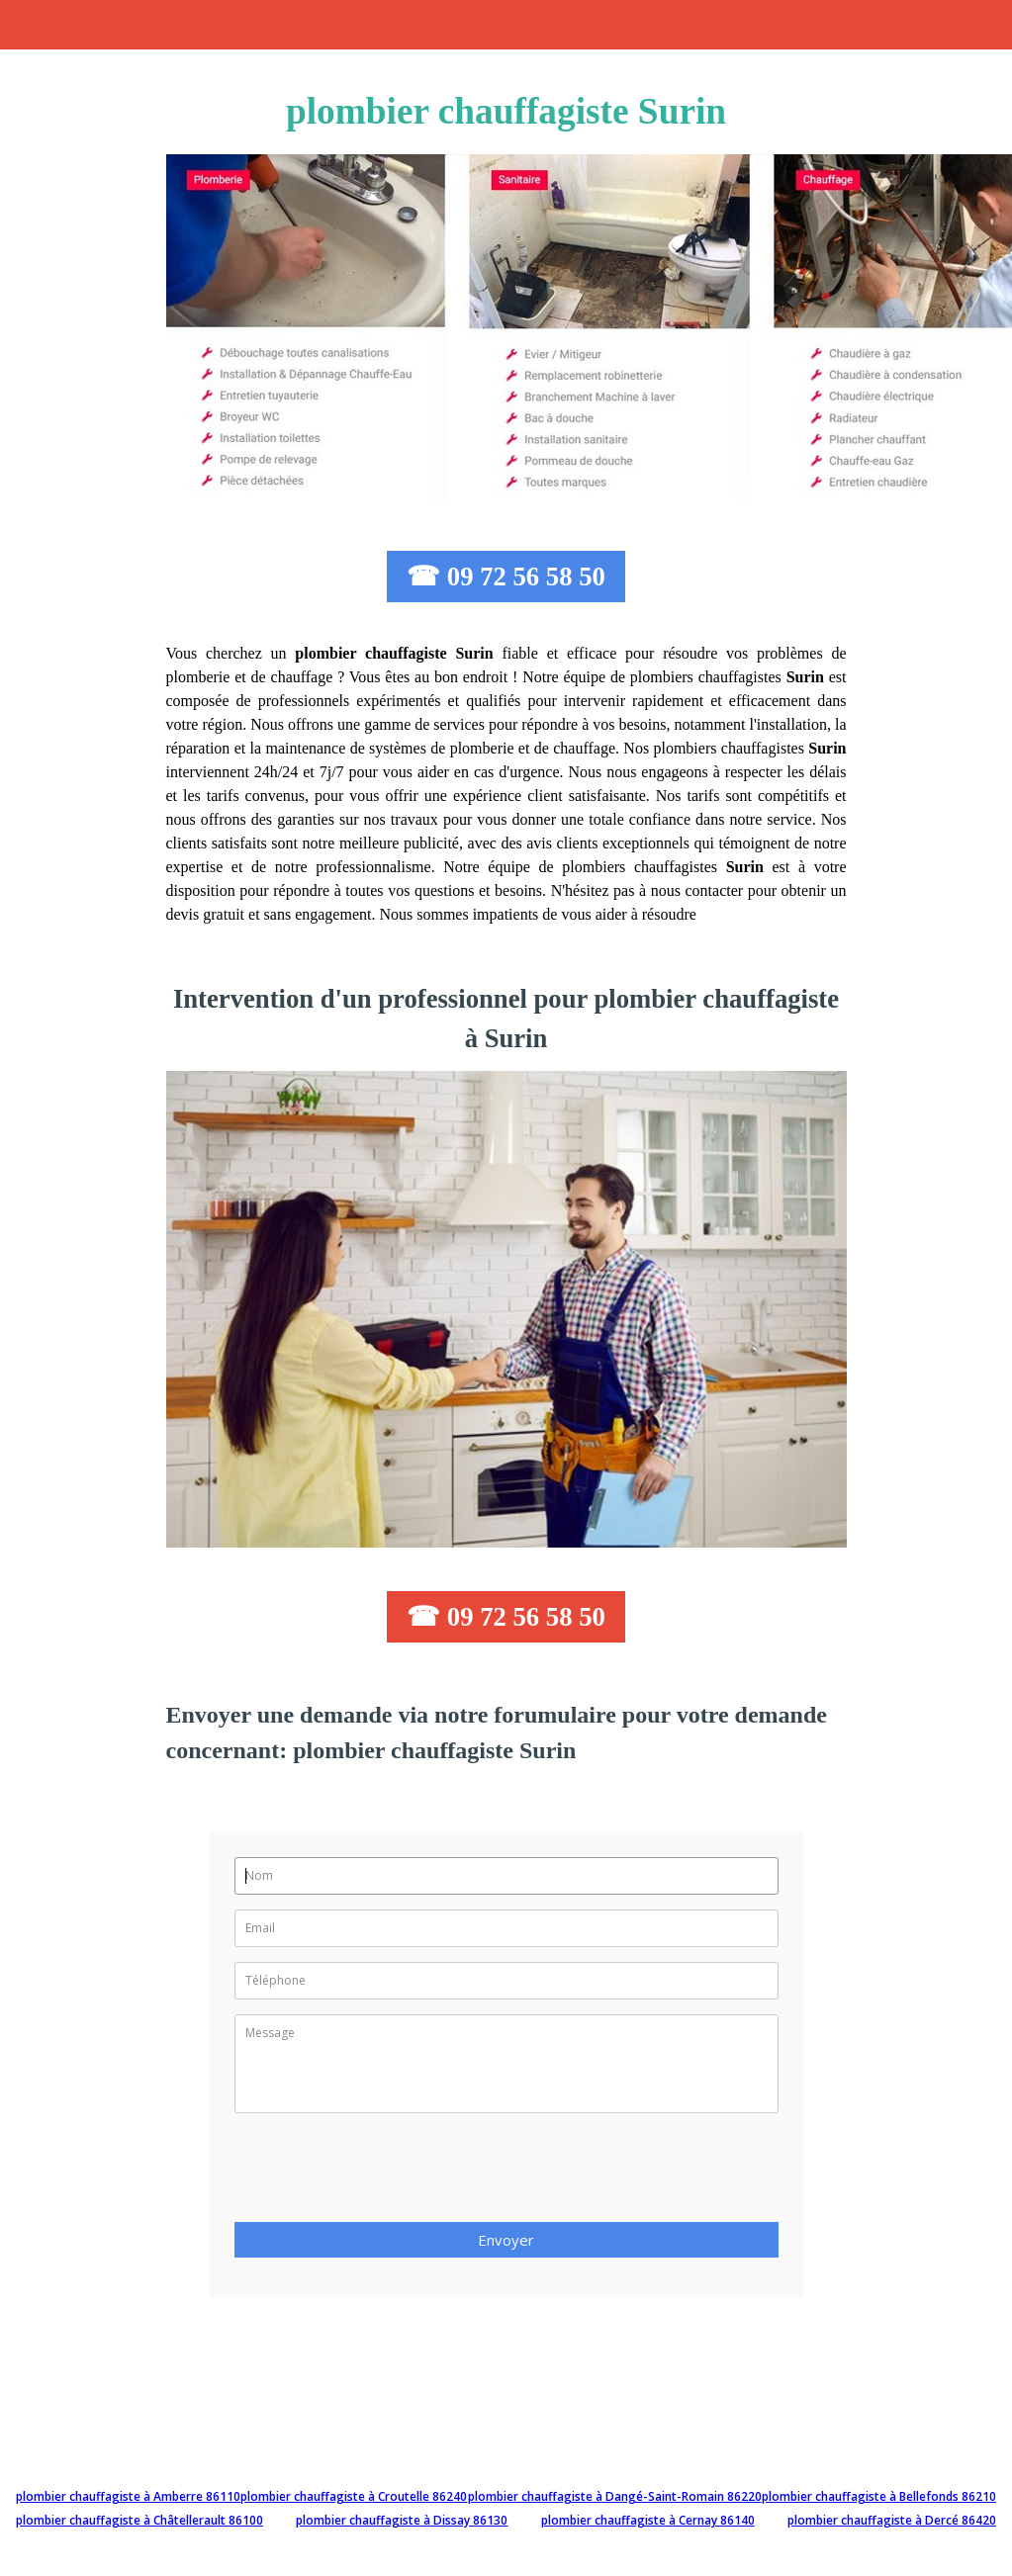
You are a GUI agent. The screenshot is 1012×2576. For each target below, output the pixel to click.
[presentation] (384, 2173)
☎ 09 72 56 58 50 (506, 576)
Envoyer (506, 2240)
